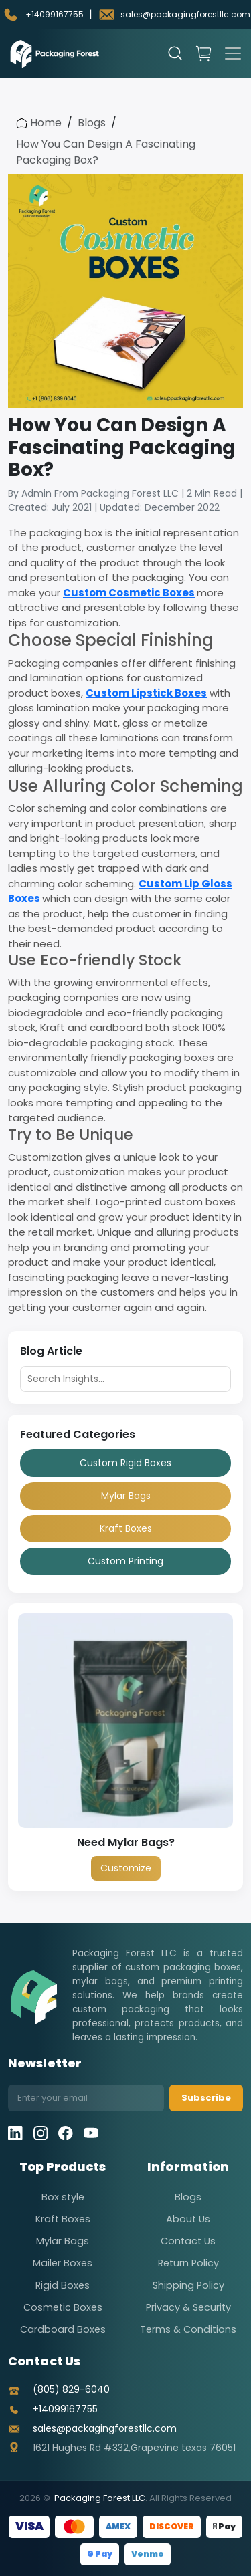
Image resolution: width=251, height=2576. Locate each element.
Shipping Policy (188, 2285)
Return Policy (188, 2263)
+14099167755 (65, 2409)
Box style (62, 2197)
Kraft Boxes (126, 1528)
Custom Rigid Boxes (125, 1463)
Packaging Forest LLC (99, 2498)
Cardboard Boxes (63, 2329)
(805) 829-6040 (71, 2389)
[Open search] (175, 53)
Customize (125, 1868)
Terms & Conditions (188, 2329)
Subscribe (206, 2097)
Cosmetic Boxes (62, 2307)
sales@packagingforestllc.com (105, 2428)
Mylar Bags (126, 1495)
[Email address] (86, 2098)
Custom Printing (125, 1561)
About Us (188, 2219)
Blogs (92, 122)
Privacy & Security (188, 2307)
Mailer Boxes (62, 2263)
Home (39, 122)
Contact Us (188, 2241)
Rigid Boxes (62, 2285)
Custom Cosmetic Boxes (129, 593)
